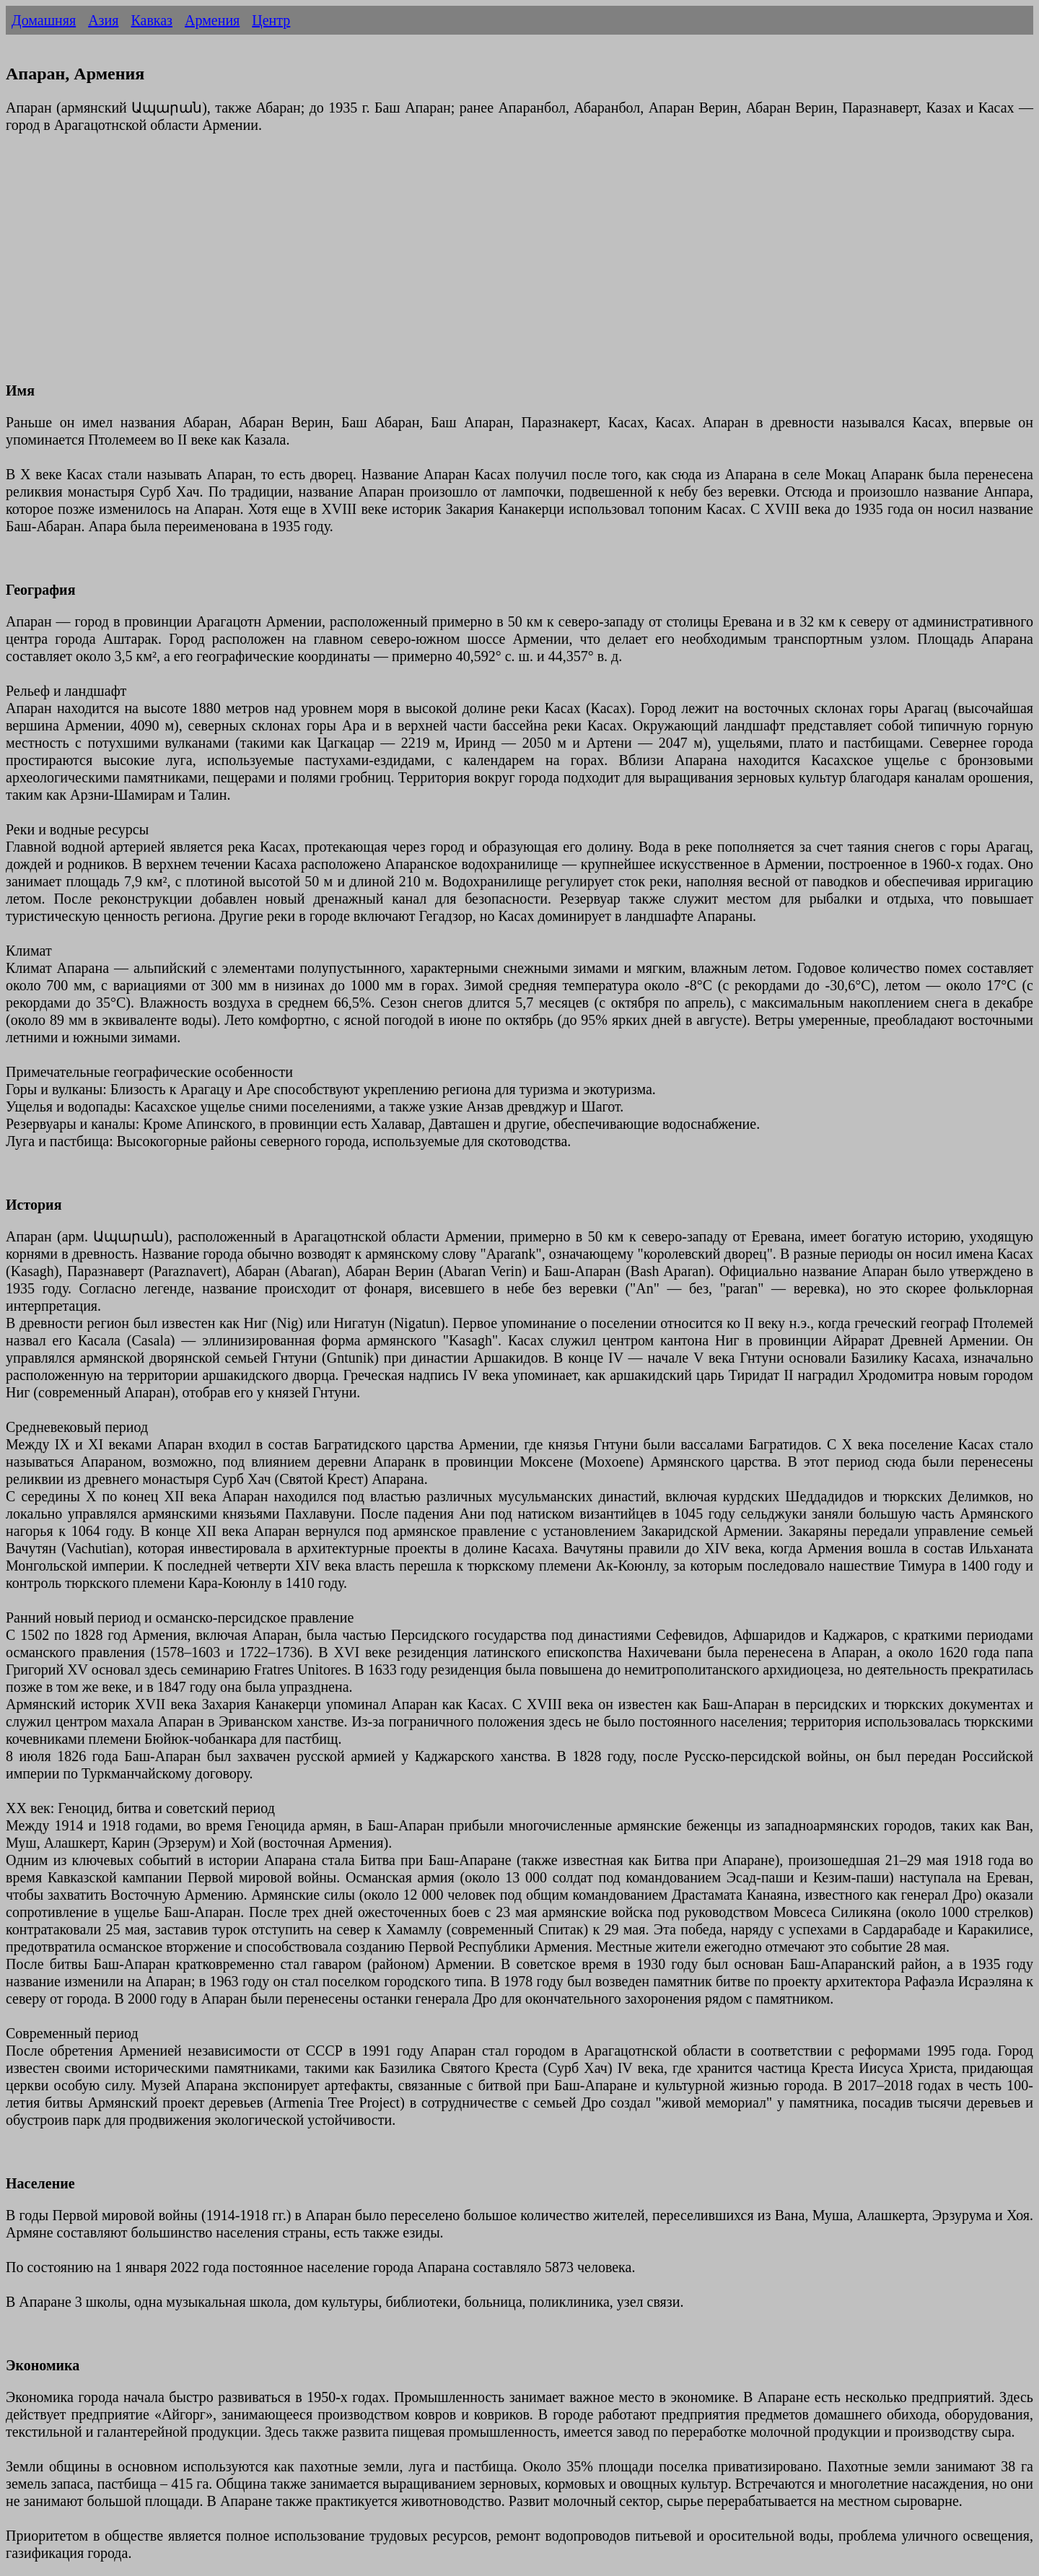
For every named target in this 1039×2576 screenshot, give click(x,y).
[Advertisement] (439, 266)
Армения (212, 20)
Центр (271, 20)
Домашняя (44, 20)
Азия (103, 20)
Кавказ (151, 20)
